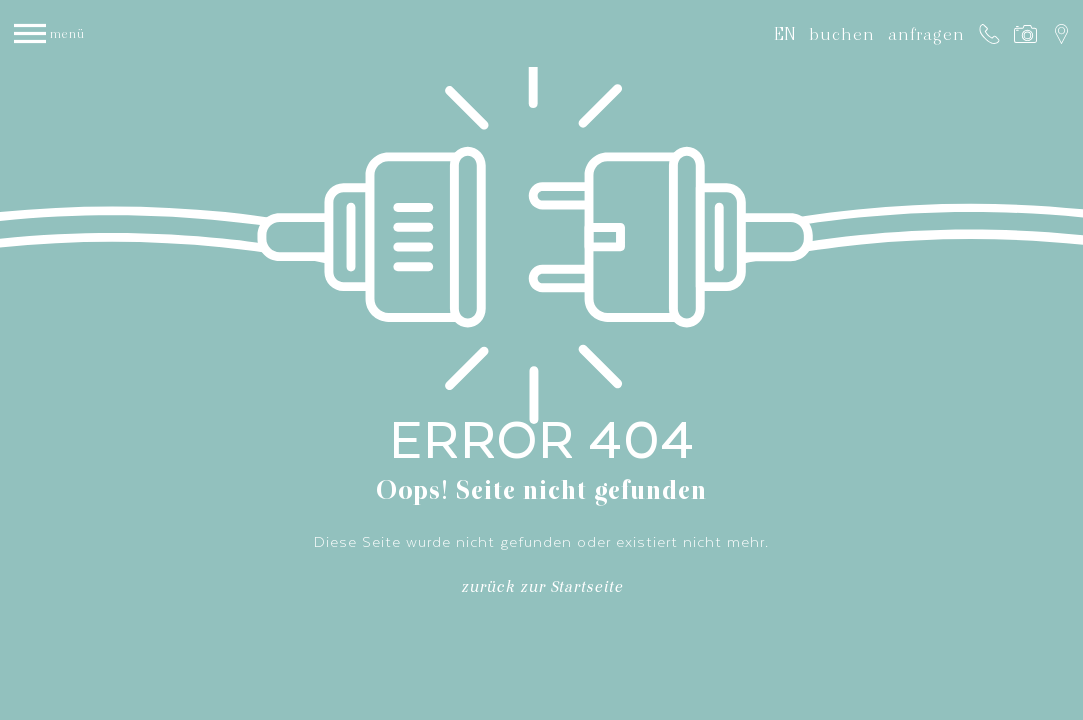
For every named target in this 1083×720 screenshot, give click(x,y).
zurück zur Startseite (542, 590)
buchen (842, 34)
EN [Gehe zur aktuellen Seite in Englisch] (785, 33)
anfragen (926, 34)
